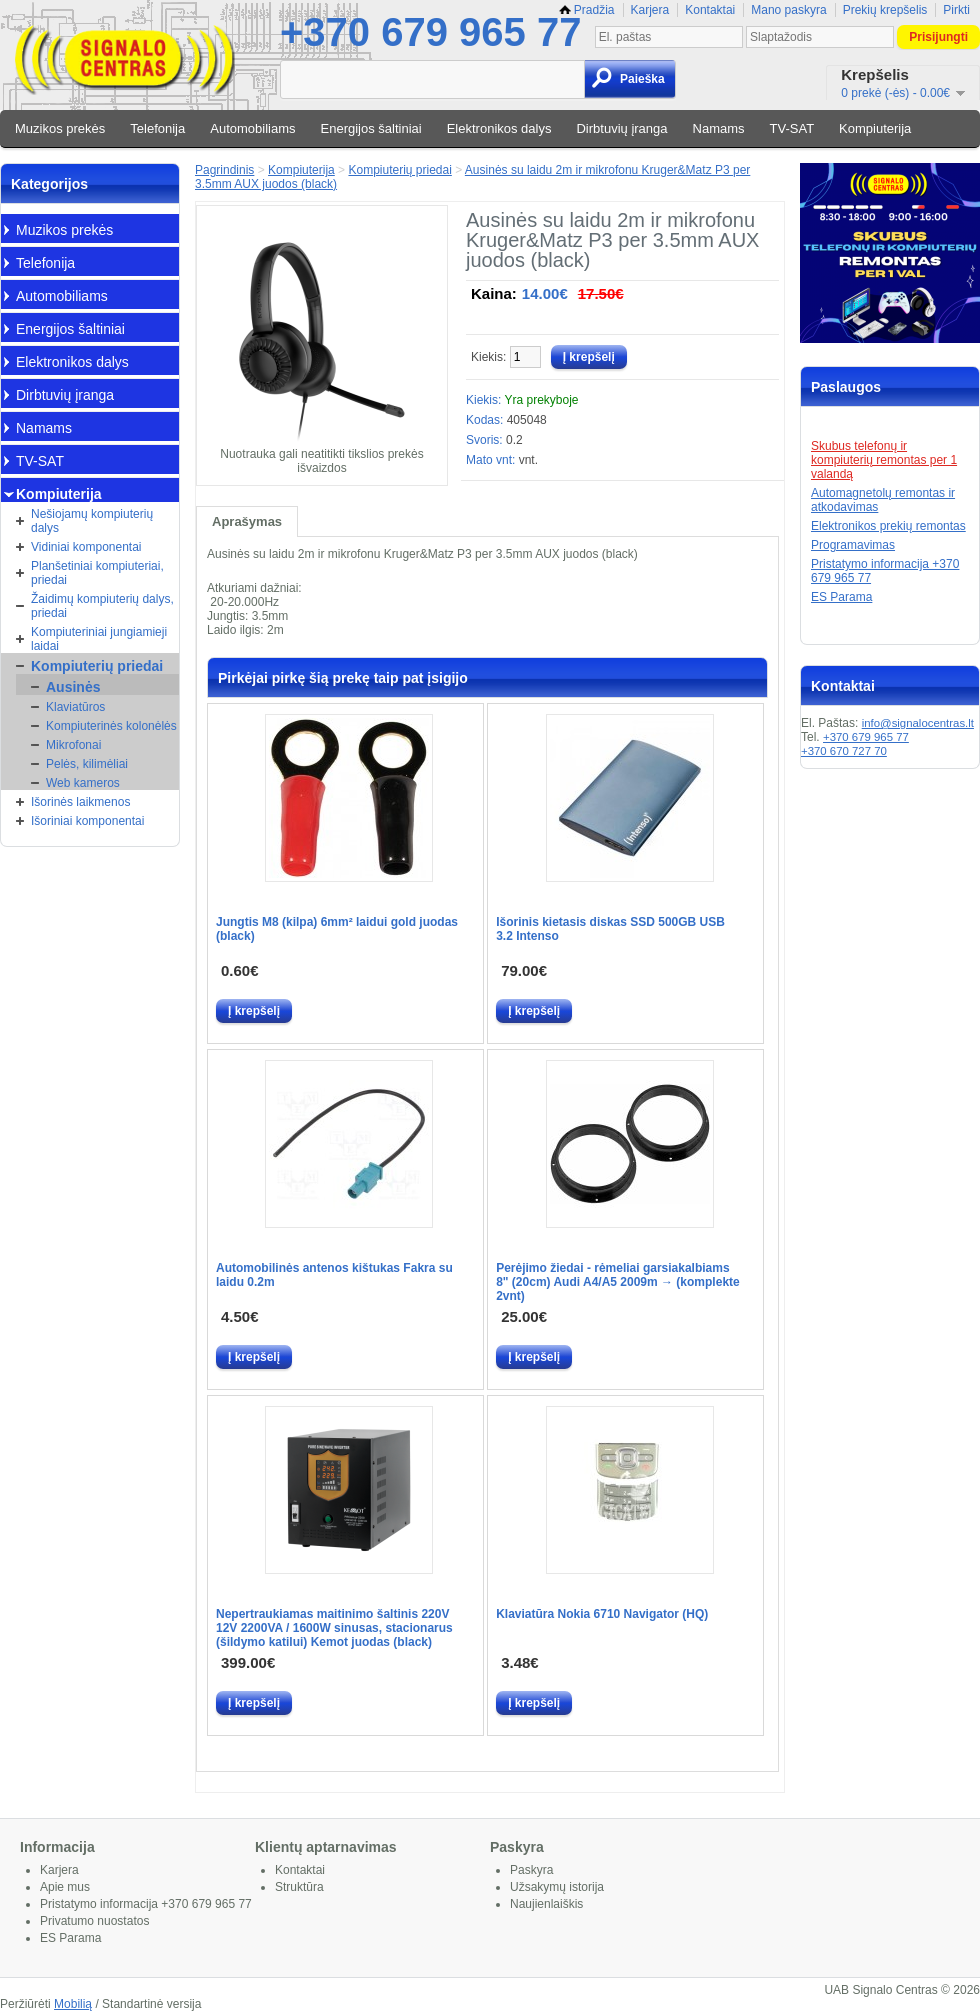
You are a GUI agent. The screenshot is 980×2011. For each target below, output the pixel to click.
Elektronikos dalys (499, 128)
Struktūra (299, 1887)
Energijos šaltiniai (371, 128)
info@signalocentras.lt (918, 723)
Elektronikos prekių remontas (888, 526)
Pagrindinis (224, 170)
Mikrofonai (73, 745)
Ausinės (73, 687)
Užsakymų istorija (557, 1887)
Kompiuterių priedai (97, 666)
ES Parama (841, 597)
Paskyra (531, 1870)
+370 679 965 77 (430, 32)
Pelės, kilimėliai (87, 764)
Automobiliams (252, 128)
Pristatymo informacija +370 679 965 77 (146, 1904)
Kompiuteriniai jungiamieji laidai (99, 639)
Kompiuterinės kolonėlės (111, 726)
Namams (719, 128)
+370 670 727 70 (844, 751)
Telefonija (157, 128)
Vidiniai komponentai (86, 547)
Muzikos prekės (60, 128)
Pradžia (587, 10)
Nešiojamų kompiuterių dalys (92, 521)
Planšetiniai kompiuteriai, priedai (97, 573)
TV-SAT (792, 128)
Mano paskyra (788, 10)
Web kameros (83, 783)
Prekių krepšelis (885, 10)
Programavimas (853, 545)
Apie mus (65, 1887)
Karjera (650, 10)
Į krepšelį (254, 1011)
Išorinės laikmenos (80, 802)
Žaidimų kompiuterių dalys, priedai (102, 606)
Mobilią (73, 2004)
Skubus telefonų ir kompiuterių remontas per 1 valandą (884, 460)
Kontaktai (710, 10)
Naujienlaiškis (546, 1904)
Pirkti (956, 10)
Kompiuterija (875, 128)
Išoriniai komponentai (87, 821)
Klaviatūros (75, 707)
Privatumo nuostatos (94, 1921)
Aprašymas (247, 521)
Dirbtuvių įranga (621, 128)
